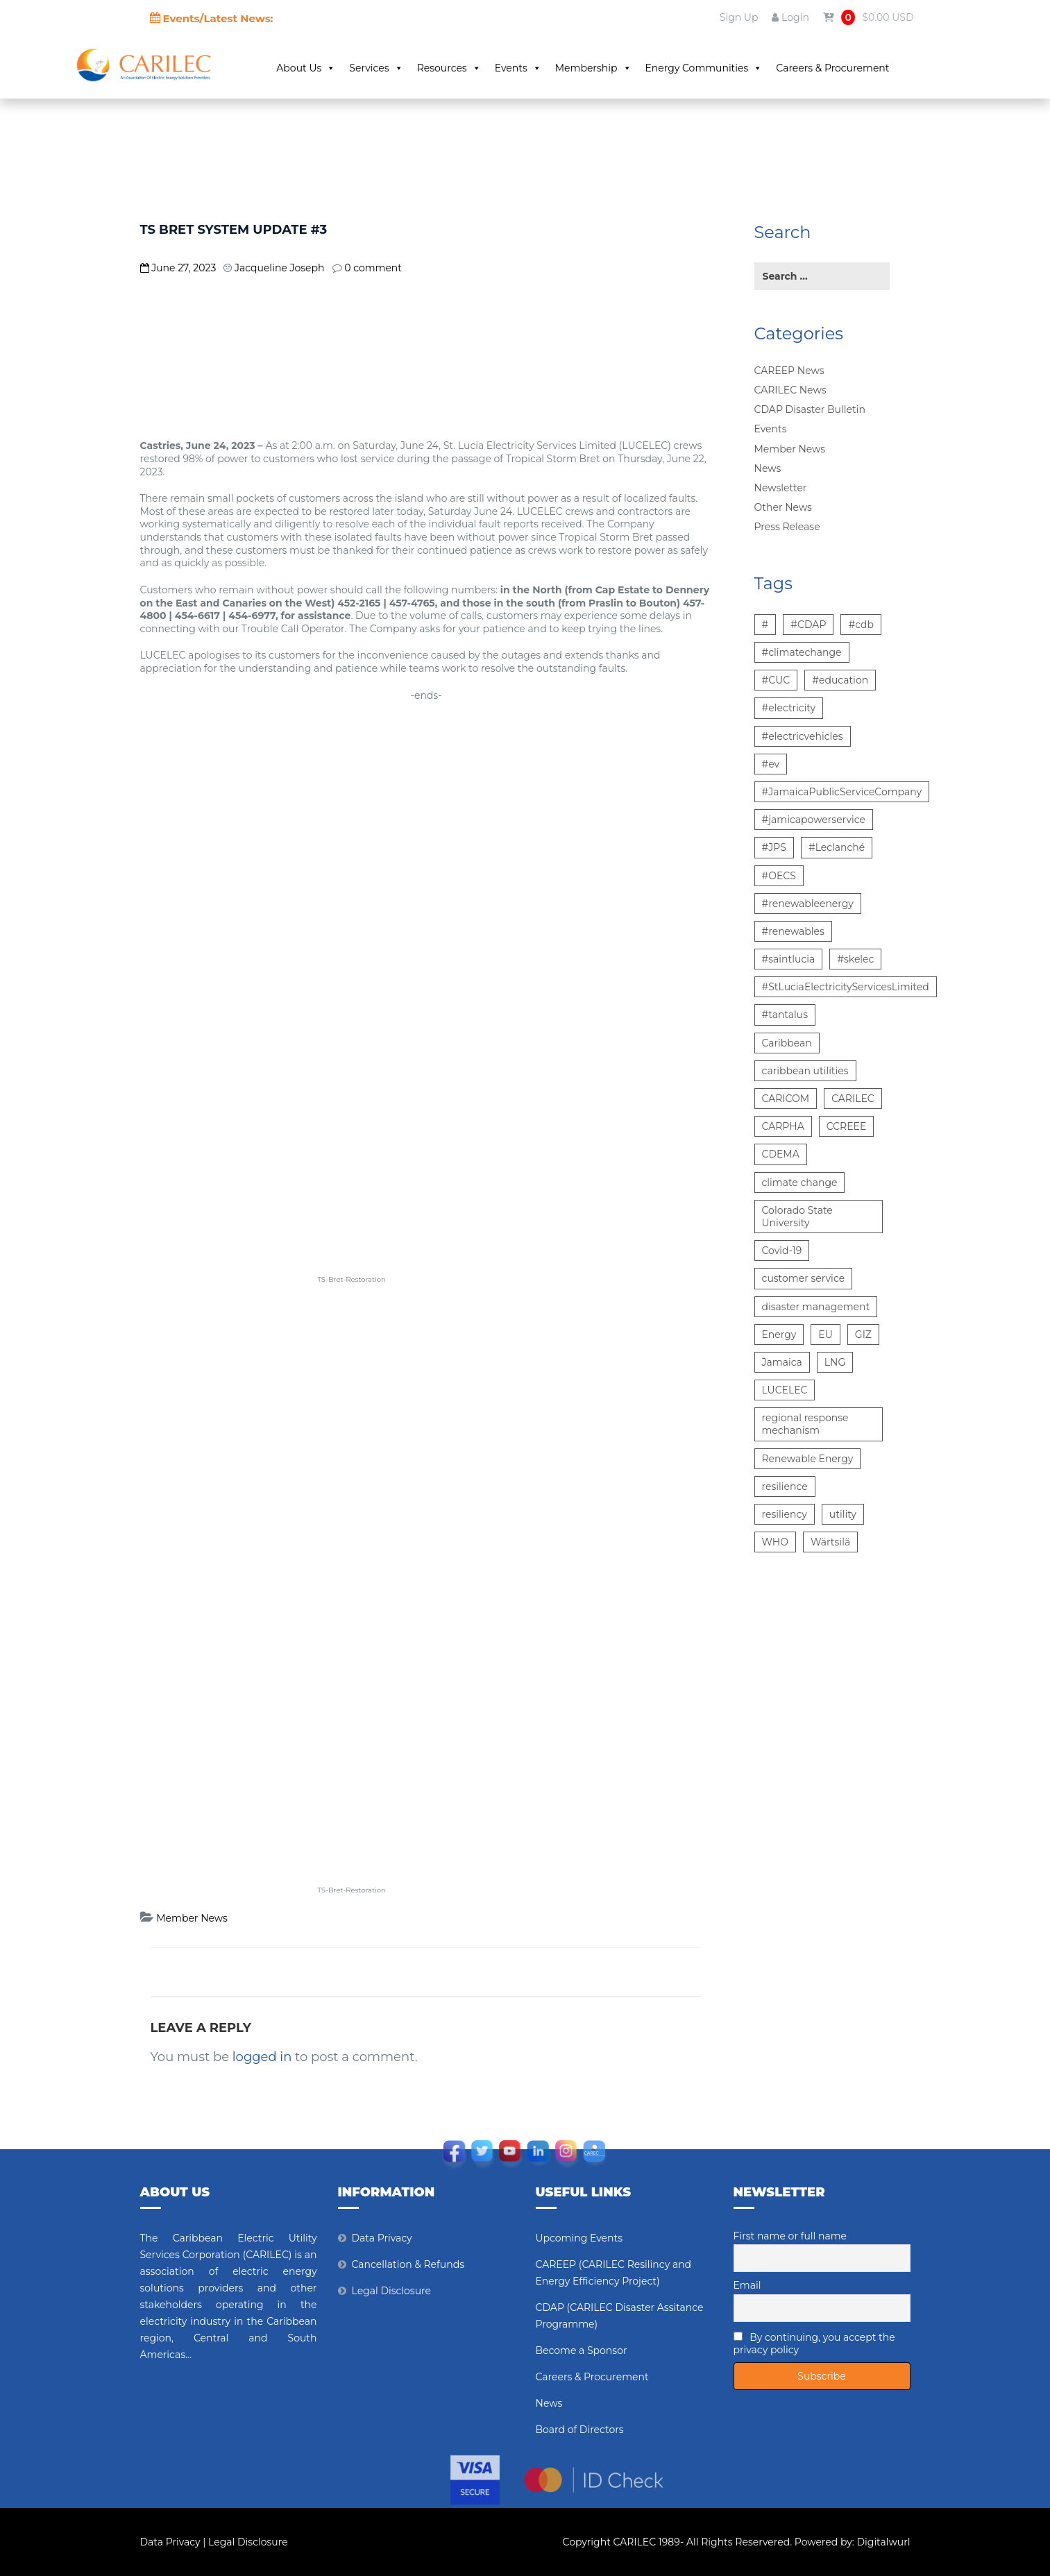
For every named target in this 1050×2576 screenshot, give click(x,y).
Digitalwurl (884, 2542)
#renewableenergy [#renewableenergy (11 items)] (808, 903)
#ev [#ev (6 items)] (771, 764)
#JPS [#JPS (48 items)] (774, 847)
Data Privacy (382, 2238)
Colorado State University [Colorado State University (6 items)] (797, 1216)
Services (376, 68)
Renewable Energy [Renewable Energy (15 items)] (808, 1458)
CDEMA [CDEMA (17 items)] (780, 1154)
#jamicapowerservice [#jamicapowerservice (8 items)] (813, 819)
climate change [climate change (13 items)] (800, 1182)
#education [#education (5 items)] (840, 680)
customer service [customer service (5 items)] (803, 1278)
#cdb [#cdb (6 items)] (861, 624)
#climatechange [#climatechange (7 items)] (802, 652)
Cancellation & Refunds (408, 2264)
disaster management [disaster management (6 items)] (816, 1306)
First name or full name (790, 2236)
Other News (783, 507)
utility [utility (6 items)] (842, 1514)
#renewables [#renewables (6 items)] (793, 931)
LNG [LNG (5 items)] (834, 1362)
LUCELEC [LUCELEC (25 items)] (785, 1390)
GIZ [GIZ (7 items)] (863, 1334)
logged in (262, 2057)
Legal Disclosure (392, 2291)
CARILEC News (790, 390)
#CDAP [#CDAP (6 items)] (808, 624)
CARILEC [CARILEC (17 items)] (852, 1098)
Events (518, 68)
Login (790, 17)
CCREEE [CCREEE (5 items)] (847, 1126)
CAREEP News (789, 370)
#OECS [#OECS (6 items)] (779, 876)
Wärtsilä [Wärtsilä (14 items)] (830, 1542)
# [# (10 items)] (765, 624)
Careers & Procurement (832, 68)
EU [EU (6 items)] (825, 1334)
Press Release (787, 526)
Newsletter (780, 488)
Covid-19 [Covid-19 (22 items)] (782, 1250)
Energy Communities (704, 68)
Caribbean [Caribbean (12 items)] (787, 1043)
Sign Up (739, 17)
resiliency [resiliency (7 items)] (784, 1514)
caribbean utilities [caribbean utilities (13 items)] (805, 1071)
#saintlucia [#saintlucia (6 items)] (788, 959)
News (767, 468)
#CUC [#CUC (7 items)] (776, 680)
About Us (305, 68)
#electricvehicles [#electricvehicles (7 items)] (802, 736)
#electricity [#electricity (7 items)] (789, 708)
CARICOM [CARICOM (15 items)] (786, 1098)
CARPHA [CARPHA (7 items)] (783, 1126)
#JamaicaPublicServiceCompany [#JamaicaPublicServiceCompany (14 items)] (842, 792)
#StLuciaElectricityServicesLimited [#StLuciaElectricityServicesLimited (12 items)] (845, 987)
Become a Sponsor (581, 2350)
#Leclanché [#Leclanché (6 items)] (836, 847)
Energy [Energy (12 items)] (779, 1334)
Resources (449, 68)
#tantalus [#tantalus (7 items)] (785, 1014)
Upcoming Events (579, 2238)
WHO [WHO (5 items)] (775, 1542)
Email (747, 2285)
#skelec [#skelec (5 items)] (855, 959)
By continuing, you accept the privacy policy (814, 2343)
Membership (593, 68)
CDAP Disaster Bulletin (809, 409)
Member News (192, 1918)
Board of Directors (580, 2429)
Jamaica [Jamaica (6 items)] (782, 1362)
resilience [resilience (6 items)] (785, 1486)
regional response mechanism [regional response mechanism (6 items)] (805, 1424)
